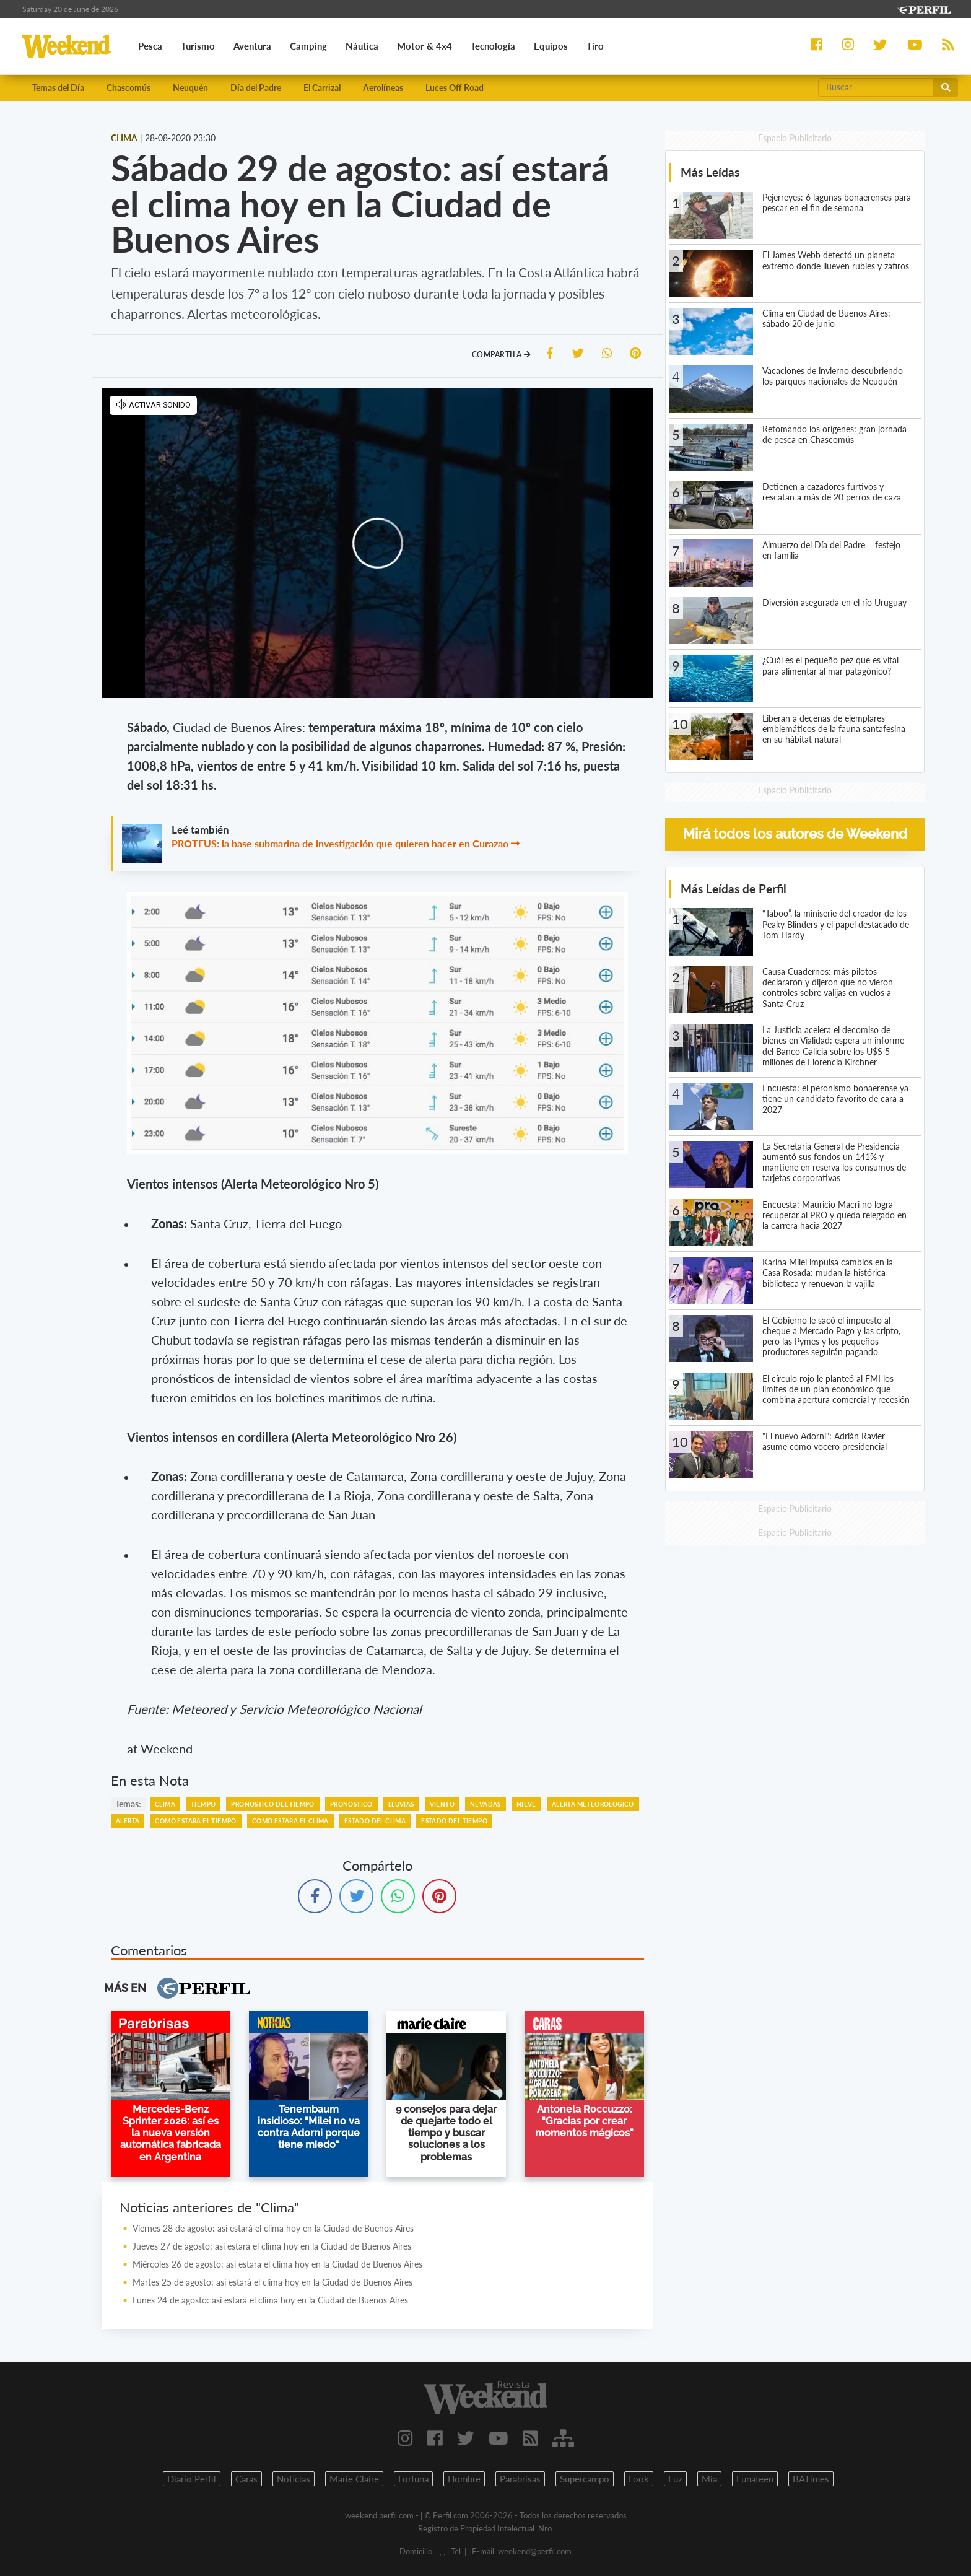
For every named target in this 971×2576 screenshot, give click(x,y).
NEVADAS (485, 1805)
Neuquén (190, 88)
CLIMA (165, 1805)
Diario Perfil (191, 2479)
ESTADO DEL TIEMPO (454, 1822)
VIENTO (442, 1805)
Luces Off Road (454, 88)
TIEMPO (203, 1805)
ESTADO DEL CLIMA (375, 1822)
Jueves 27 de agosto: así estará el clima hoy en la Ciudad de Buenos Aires (272, 2247)
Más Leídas (710, 173)
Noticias (293, 2479)
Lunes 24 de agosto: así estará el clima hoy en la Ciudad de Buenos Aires (270, 2300)
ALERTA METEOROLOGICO (593, 1805)
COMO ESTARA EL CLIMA (290, 1822)
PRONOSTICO (351, 1805)
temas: (128, 1805)
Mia (709, 2479)
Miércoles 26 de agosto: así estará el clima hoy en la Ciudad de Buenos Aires (277, 2264)
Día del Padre (255, 88)
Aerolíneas (383, 88)
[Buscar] (876, 88)
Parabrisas (520, 2479)
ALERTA (127, 1822)
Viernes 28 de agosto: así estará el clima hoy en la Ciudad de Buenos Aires (273, 2229)
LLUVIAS (401, 1805)
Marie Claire (354, 2479)
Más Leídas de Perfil (733, 889)
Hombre (464, 2479)
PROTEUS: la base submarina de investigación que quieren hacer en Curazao (340, 844)
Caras (246, 2479)
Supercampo (584, 2479)
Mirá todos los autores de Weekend (795, 835)
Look (639, 2479)
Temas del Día (58, 88)
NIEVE (526, 1805)
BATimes (811, 2479)
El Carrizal (322, 88)
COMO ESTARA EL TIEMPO (195, 1822)
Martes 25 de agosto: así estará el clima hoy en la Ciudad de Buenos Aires (272, 2282)
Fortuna (413, 2479)
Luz (675, 2479)
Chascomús (128, 88)
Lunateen (754, 2479)
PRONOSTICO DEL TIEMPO (272, 1805)
